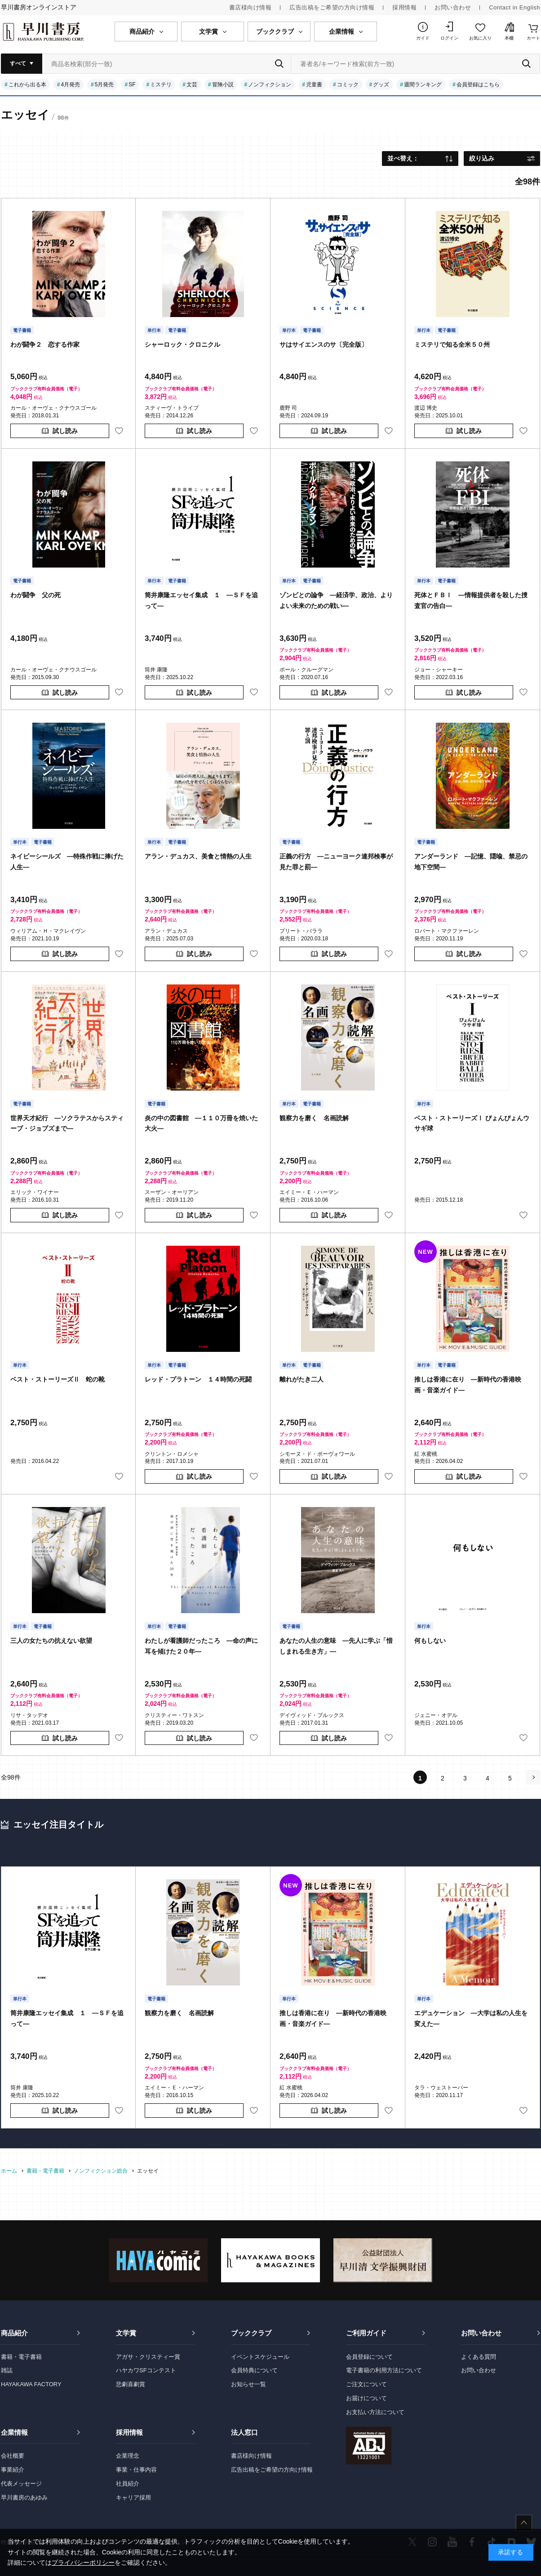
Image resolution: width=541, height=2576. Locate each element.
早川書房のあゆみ (24, 2497)
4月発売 (70, 84)
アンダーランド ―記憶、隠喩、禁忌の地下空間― (471, 862)
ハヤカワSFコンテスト (146, 2370)
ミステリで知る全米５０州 (452, 344)
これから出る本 (27, 84)
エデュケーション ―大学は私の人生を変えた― (471, 2018)
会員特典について (254, 2370)
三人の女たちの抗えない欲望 (51, 1640)
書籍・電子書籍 (21, 2356)
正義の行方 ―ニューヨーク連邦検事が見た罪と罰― (336, 862)
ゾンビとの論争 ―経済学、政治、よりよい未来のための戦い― (336, 600)
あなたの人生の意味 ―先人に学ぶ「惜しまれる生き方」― (336, 1646)
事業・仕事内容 (136, 2469)
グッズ (381, 84)
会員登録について (369, 2356)
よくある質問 (478, 2356)
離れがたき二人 (301, 1379)
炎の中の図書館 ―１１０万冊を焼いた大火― (201, 1123)
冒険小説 (223, 84)
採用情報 (404, 7)
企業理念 (127, 2455)
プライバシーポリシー (83, 2562)
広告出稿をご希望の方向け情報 (331, 7)
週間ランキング (423, 84)
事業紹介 (12, 2469)
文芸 (191, 84)
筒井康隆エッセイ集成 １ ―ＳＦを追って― (201, 600)
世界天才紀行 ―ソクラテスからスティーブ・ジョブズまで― (67, 1123)
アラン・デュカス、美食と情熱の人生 (198, 856)
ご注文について (366, 2384)
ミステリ (161, 84)
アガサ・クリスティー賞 (148, 2356)
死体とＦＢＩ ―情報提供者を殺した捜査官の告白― (471, 600)
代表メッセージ (21, 2483)
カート (533, 38)
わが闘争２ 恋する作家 (45, 344)
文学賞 (126, 2333)
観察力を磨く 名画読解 (314, 1118)
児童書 (314, 84)
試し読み (65, 430)
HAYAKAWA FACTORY (31, 2384)
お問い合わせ (453, 7)
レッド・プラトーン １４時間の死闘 (198, 1379)
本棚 (509, 38)
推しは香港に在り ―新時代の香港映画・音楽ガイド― (467, 1385)
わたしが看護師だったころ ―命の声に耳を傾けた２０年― (201, 1646)
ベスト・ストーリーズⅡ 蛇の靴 (57, 1379)
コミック (348, 84)
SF (132, 84)
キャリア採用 (133, 2497)
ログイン (449, 38)
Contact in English (514, 7)
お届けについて (366, 2398)
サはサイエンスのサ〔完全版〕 (323, 344)
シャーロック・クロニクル (182, 344)
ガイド (423, 38)
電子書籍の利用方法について (384, 2370)
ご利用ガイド (366, 2333)
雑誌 (7, 2370)
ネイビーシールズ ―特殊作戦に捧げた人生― (67, 862)
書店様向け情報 (250, 7)
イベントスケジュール (260, 2356)
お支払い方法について (375, 2412)
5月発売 (104, 84)
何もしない (430, 1640)
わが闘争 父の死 (35, 595)
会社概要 (12, 2455)
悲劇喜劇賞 (130, 2384)
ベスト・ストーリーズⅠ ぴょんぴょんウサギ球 (471, 1123)
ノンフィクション (269, 84)
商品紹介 (14, 2333)
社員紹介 (127, 2483)
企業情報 (14, 2432)
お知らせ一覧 (248, 2384)
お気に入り (480, 38)
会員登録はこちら (478, 84)
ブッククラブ (251, 2333)
